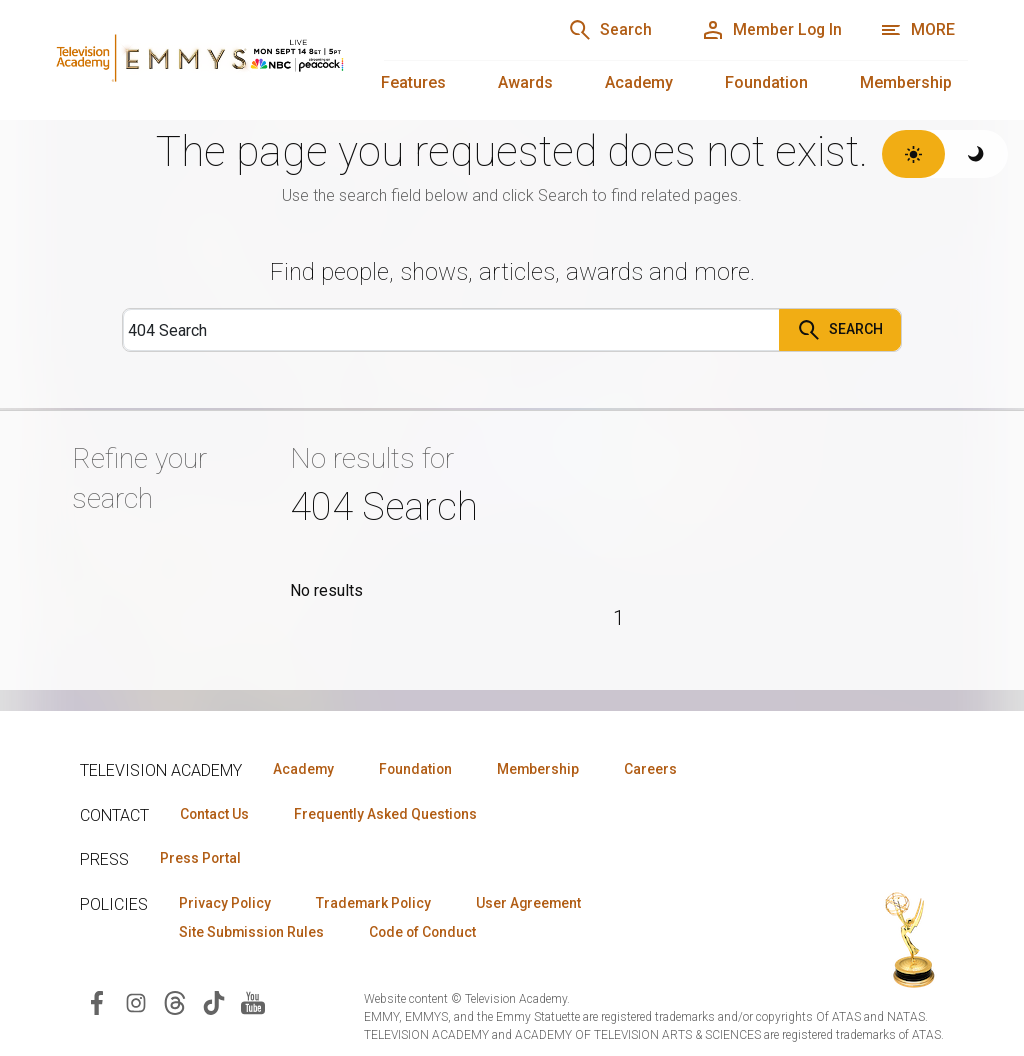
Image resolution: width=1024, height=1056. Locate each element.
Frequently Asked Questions (390, 814)
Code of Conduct (429, 933)
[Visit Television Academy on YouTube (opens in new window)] (253, 1003)
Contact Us (216, 814)
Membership (906, 82)
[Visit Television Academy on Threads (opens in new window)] (175, 1003)
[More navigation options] (917, 30)
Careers (661, 769)
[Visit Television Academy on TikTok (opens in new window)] (214, 1003)
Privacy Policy (226, 904)
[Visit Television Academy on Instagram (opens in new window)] (136, 1003)
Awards (525, 82)
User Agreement (537, 904)
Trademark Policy (378, 904)
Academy (639, 82)
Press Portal (202, 859)
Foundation (766, 82)
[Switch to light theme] (913, 154)
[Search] (604, 30)
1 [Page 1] (618, 618)
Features (413, 82)
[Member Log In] (769, 30)
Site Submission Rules (253, 933)
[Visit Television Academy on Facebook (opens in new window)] (97, 1003)
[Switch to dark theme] (976, 154)
